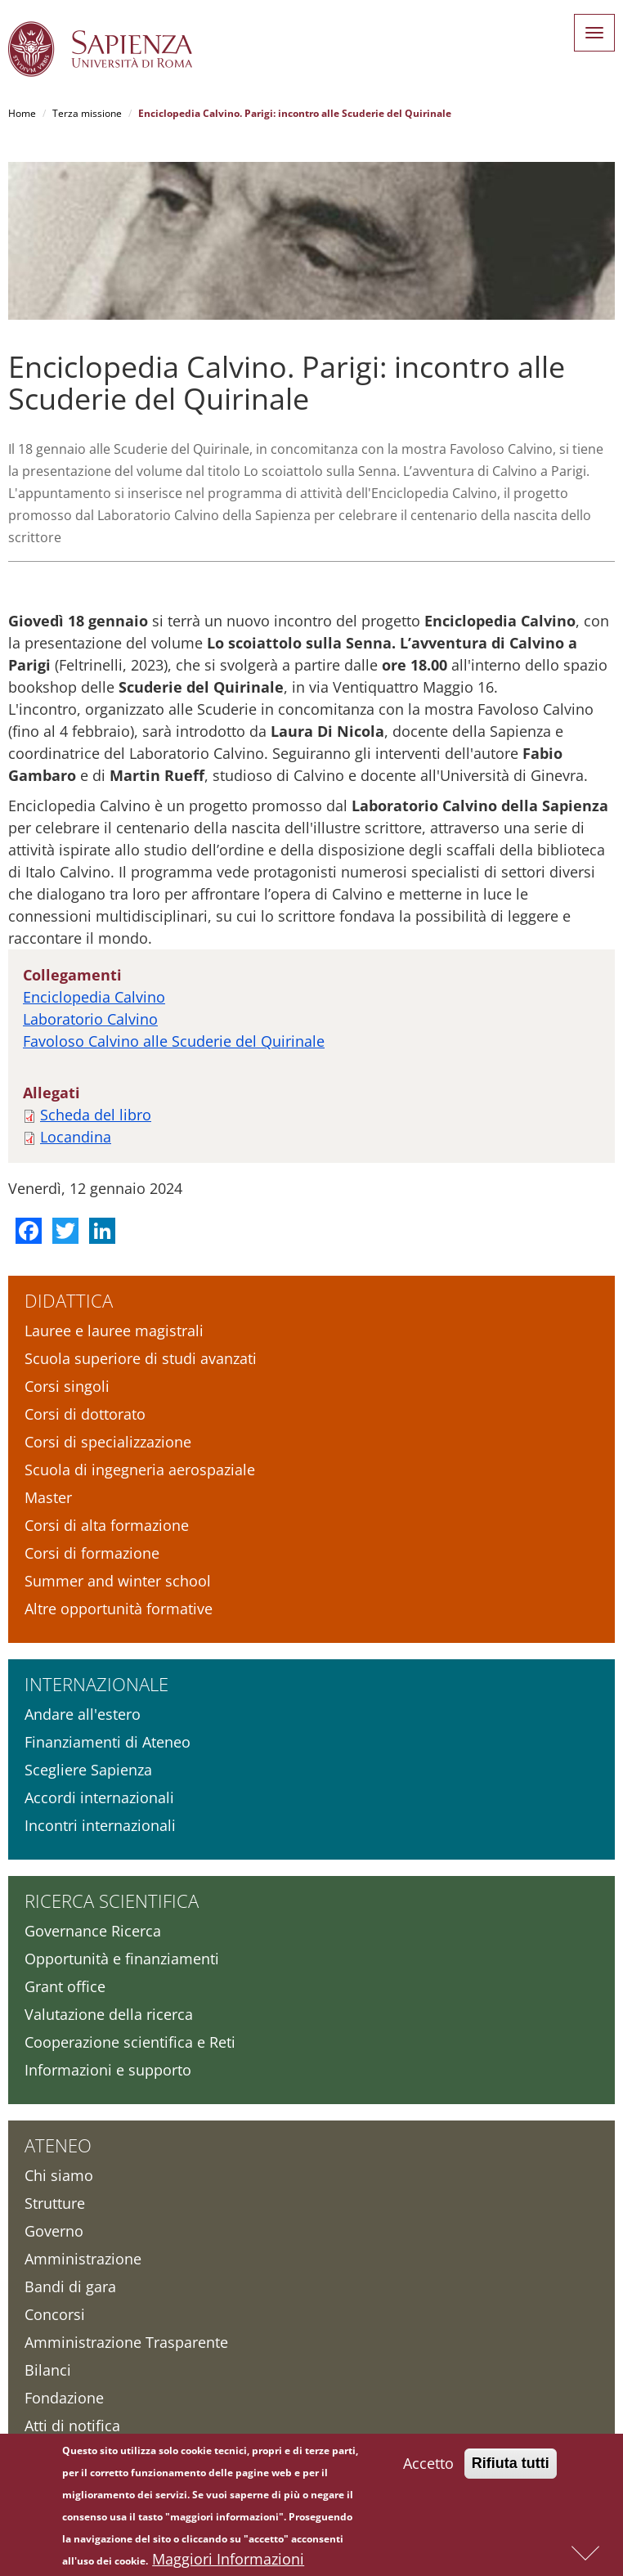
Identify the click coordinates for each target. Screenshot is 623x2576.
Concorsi (55, 2314)
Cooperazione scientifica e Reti (130, 2042)
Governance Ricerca (93, 1931)
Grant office (65, 1986)
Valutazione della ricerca (109, 2014)
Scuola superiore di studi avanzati (141, 1358)
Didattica (69, 1300)
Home (22, 113)
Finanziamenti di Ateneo (107, 1742)
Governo (54, 2231)
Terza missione (87, 113)
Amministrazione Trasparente (126, 2342)
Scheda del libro (95, 1114)
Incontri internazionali (100, 1825)
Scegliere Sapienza (88, 1769)
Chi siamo (59, 2175)
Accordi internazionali (99, 1797)
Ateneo (58, 2145)
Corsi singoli (67, 1386)
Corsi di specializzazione (108, 1442)
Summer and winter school (118, 1581)
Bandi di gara (70, 2286)
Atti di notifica (72, 2425)
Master (48, 1497)
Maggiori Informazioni (228, 2563)
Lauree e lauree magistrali (114, 1330)
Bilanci (48, 2370)
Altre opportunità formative (119, 1608)
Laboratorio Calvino (90, 1019)
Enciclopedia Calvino (94, 997)
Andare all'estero (83, 1714)
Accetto (428, 2467)
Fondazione (64, 2398)
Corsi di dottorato (85, 1414)
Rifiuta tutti (510, 2467)
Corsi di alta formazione (107, 1525)
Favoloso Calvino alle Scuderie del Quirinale (174, 1041)
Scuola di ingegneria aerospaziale (140, 1469)
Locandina (75, 1137)
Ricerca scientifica (112, 1900)
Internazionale (96, 1684)
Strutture (55, 2203)
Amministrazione (83, 2259)
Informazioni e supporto (108, 2070)
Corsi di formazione (92, 1553)
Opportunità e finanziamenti (122, 1958)
